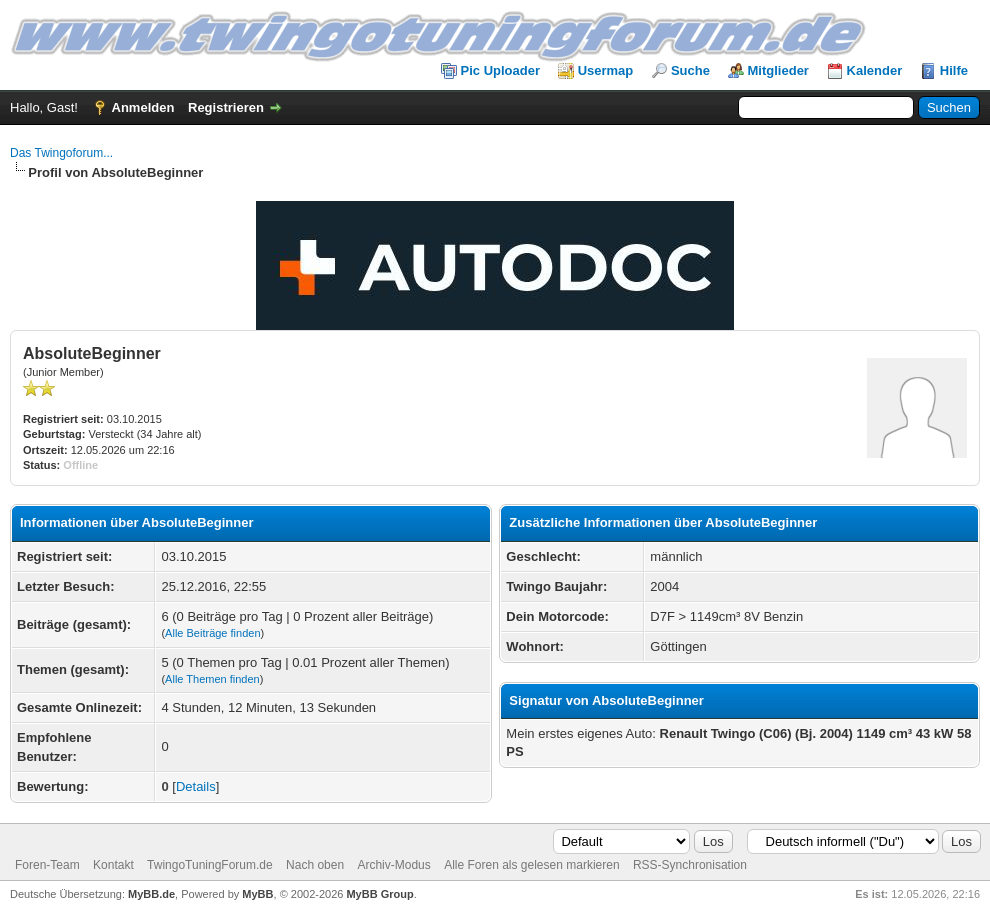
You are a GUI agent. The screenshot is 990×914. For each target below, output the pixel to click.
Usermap (606, 70)
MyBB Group (379, 894)
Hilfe (954, 70)
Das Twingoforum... (61, 153)
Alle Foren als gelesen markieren (531, 865)
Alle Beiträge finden (212, 633)
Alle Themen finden (212, 679)
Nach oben (315, 865)
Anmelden (143, 107)
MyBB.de (151, 894)
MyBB (257, 894)
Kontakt (113, 865)
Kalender (875, 70)
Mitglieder (778, 70)
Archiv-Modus (393, 865)
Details (196, 786)
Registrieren (226, 107)
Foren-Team (47, 865)
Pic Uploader (500, 70)
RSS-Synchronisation (690, 865)
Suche (690, 70)
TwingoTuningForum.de (210, 865)
